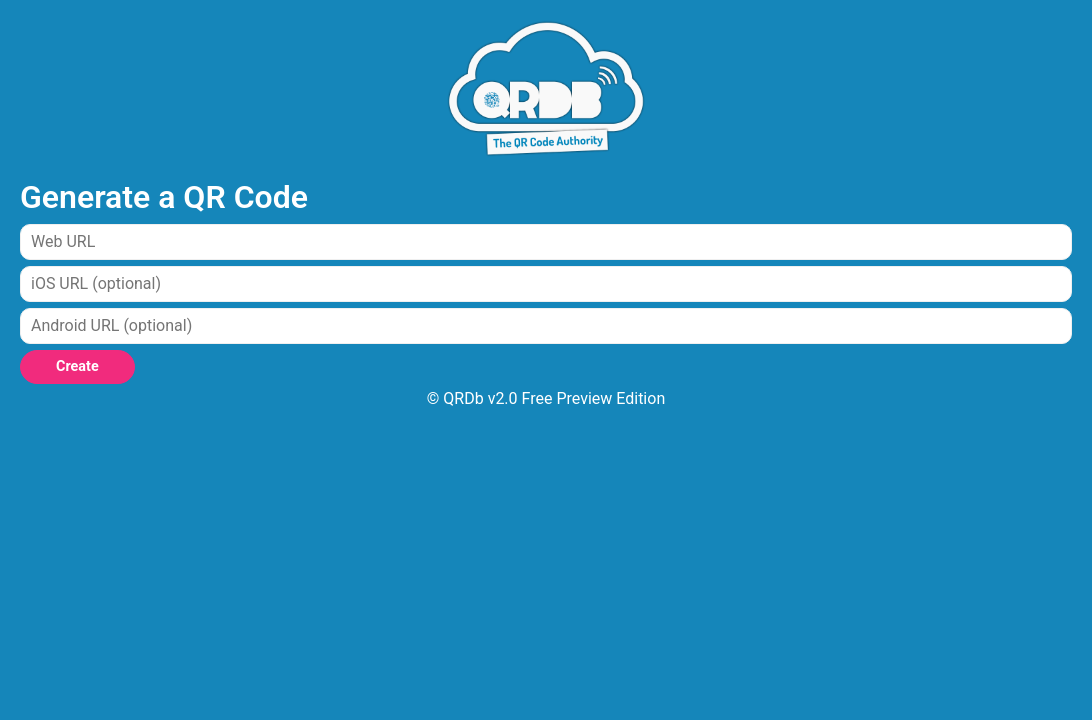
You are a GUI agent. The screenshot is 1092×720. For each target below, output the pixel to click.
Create (77, 366)
